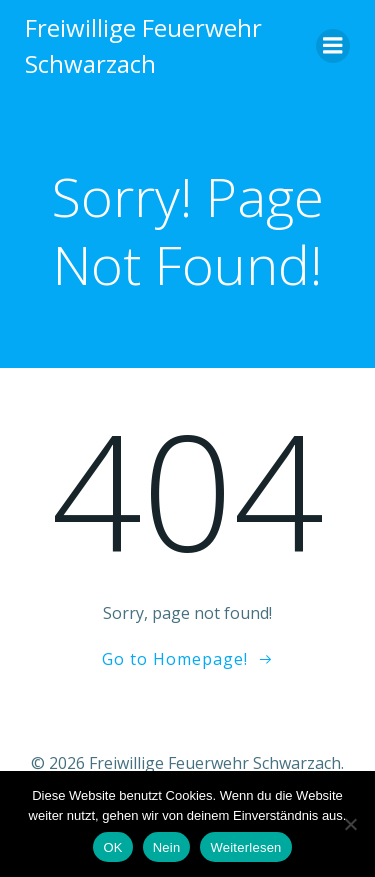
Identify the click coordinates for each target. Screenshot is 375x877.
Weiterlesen (245, 847)
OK (112, 847)
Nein (167, 847)
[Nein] (350, 824)
